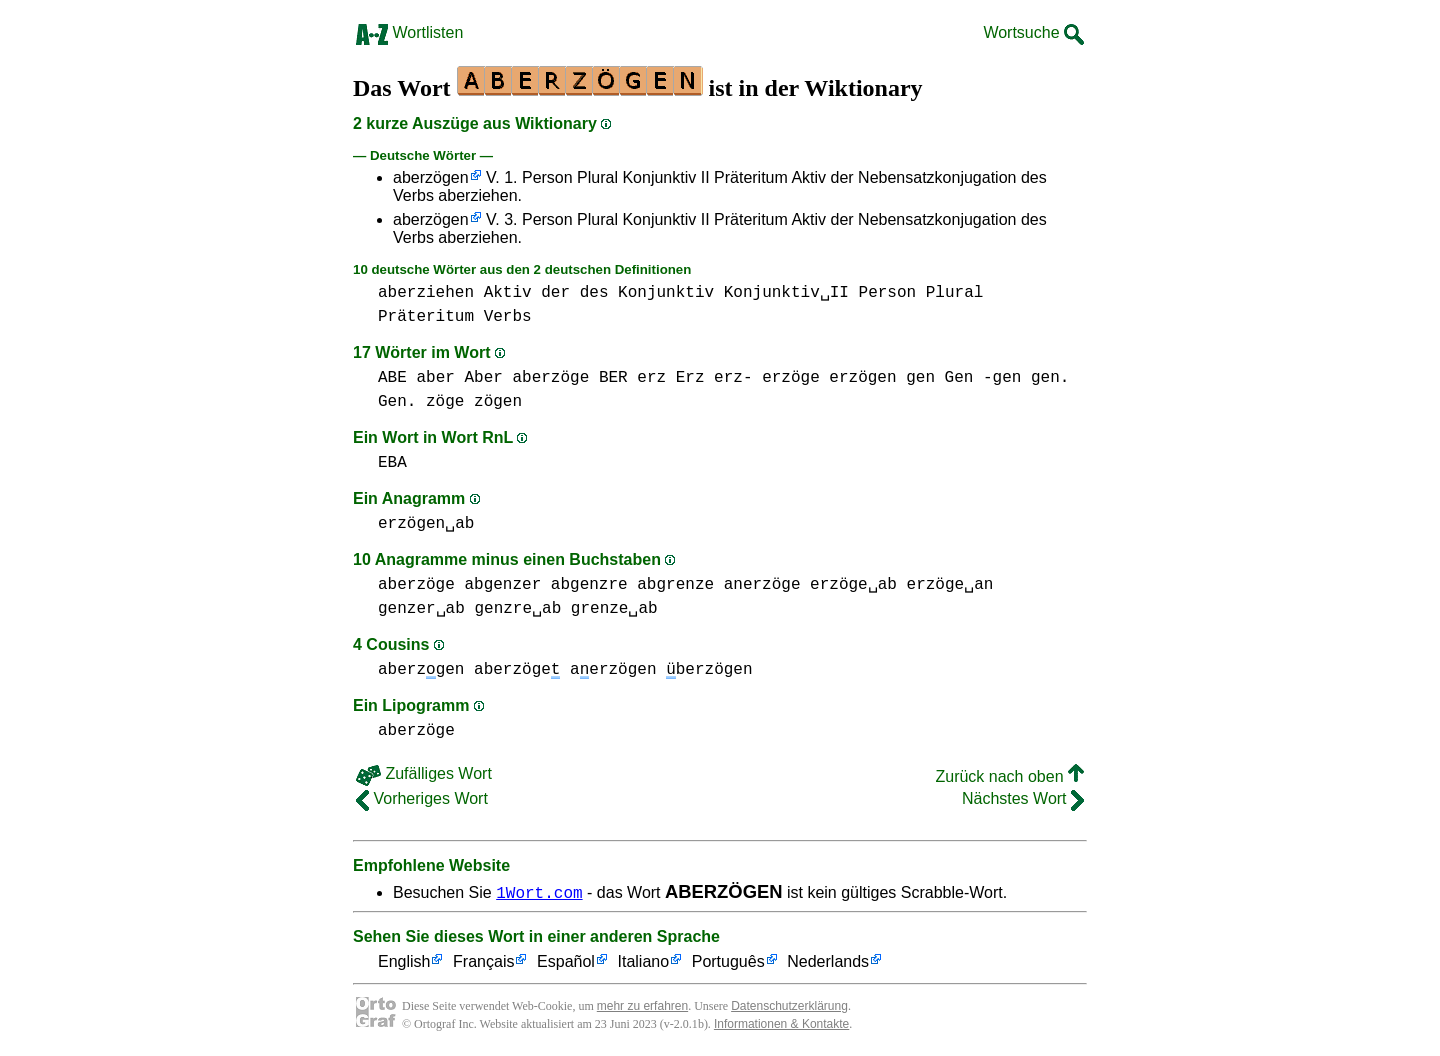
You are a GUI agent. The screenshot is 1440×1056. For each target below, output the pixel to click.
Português (728, 962)
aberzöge (550, 378)
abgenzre (589, 585)
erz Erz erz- (694, 378)
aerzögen (613, 670)
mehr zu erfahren (642, 1006)
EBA (392, 463)
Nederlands (828, 962)
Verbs (508, 317)
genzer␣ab (421, 609)
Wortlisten (409, 32)
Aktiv (508, 293)
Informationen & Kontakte (781, 1024)
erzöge (791, 378)
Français (483, 962)
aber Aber (459, 378)
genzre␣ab (517, 609)
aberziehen (426, 293)
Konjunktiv (666, 293)
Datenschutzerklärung (789, 1006)
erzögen (862, 378)
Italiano (644, 962)
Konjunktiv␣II (786, 293)
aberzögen (431, 177)
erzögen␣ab (426, 524)
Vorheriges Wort (422, 798)
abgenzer (502, 585)
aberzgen (421, 670)
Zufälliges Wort (424, 773)
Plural (955, 293)
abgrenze (675, 585)
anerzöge (762, 585)
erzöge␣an (950, 585)
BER (613, 378)
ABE (392, 378)
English (404, 962)
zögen (498, 402)
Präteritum (426, 317)
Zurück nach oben (1009, 776)
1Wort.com (539, 892)
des (594, 293)
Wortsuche (1033, 32)
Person (888, 293)
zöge (445, 402)
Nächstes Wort (1023, 798)
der (555, 293)
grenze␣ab (614, 609)
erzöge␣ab (853, 585)
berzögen (709, 670)
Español (566, 962)
